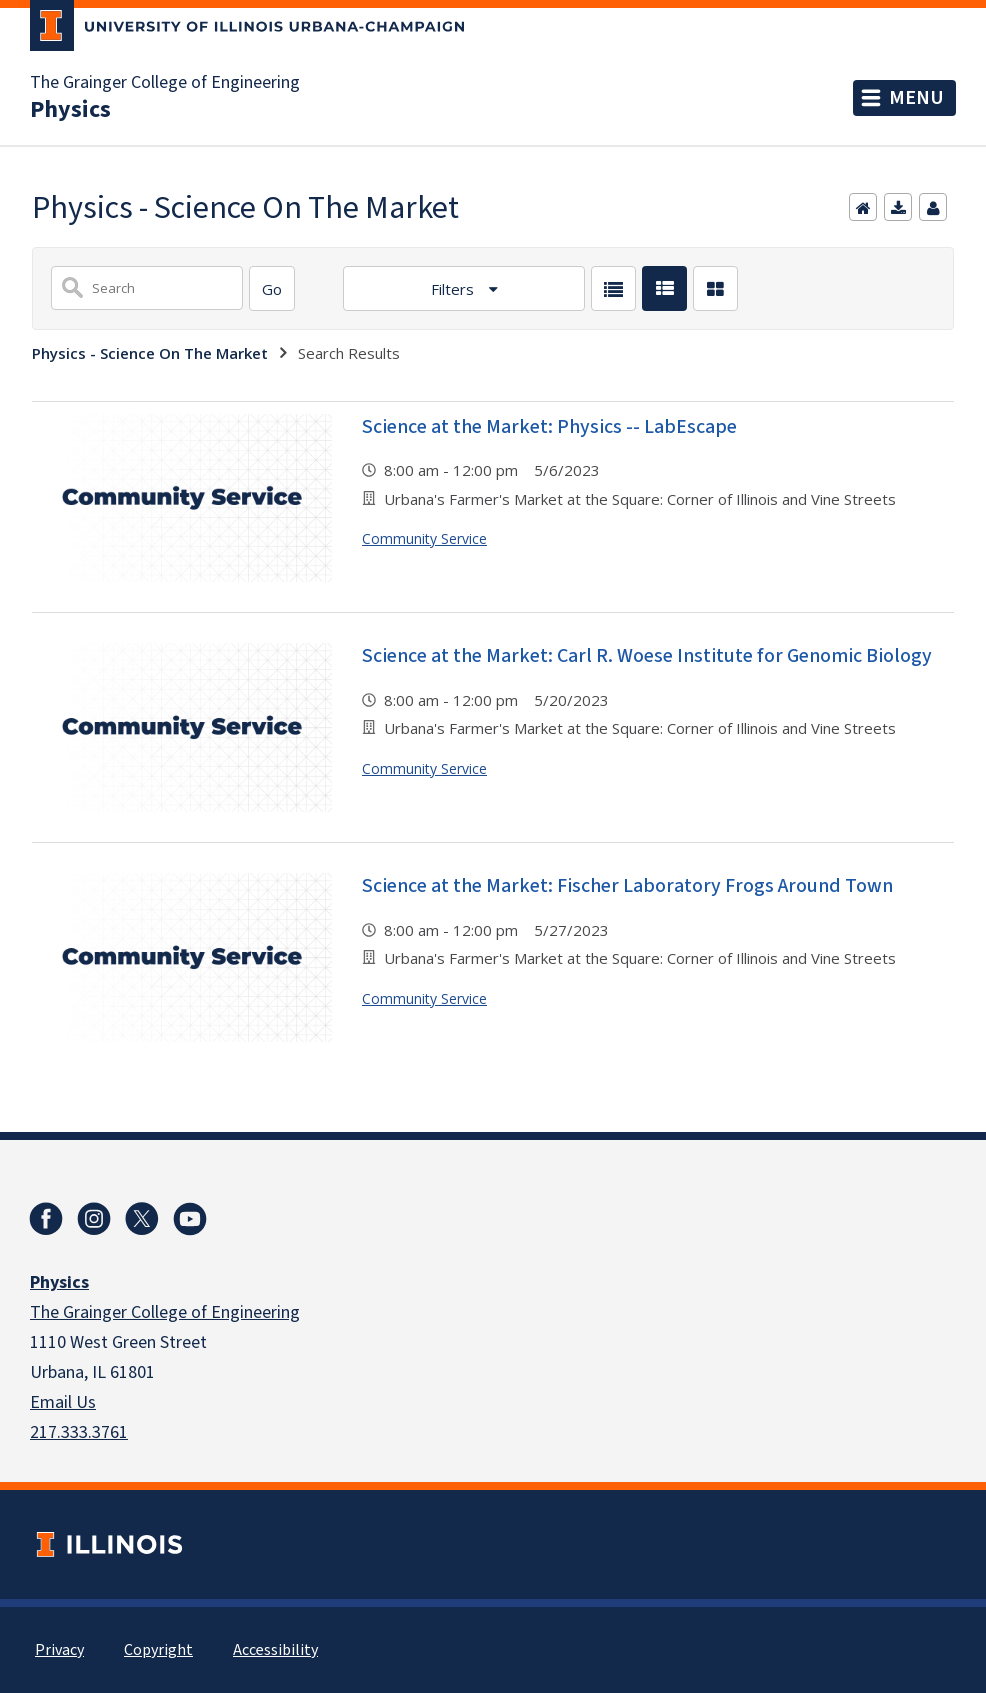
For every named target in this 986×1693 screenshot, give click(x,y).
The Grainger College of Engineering (165, 83)
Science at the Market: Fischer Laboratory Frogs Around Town (627, 886)
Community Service (424, 538)
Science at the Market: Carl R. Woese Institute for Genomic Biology (647, 656)
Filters (454, 289)
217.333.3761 (79, 1432)
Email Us (63, 1402)
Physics (70, 110)
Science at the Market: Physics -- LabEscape (549, 427)
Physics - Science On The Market (150, 353)
